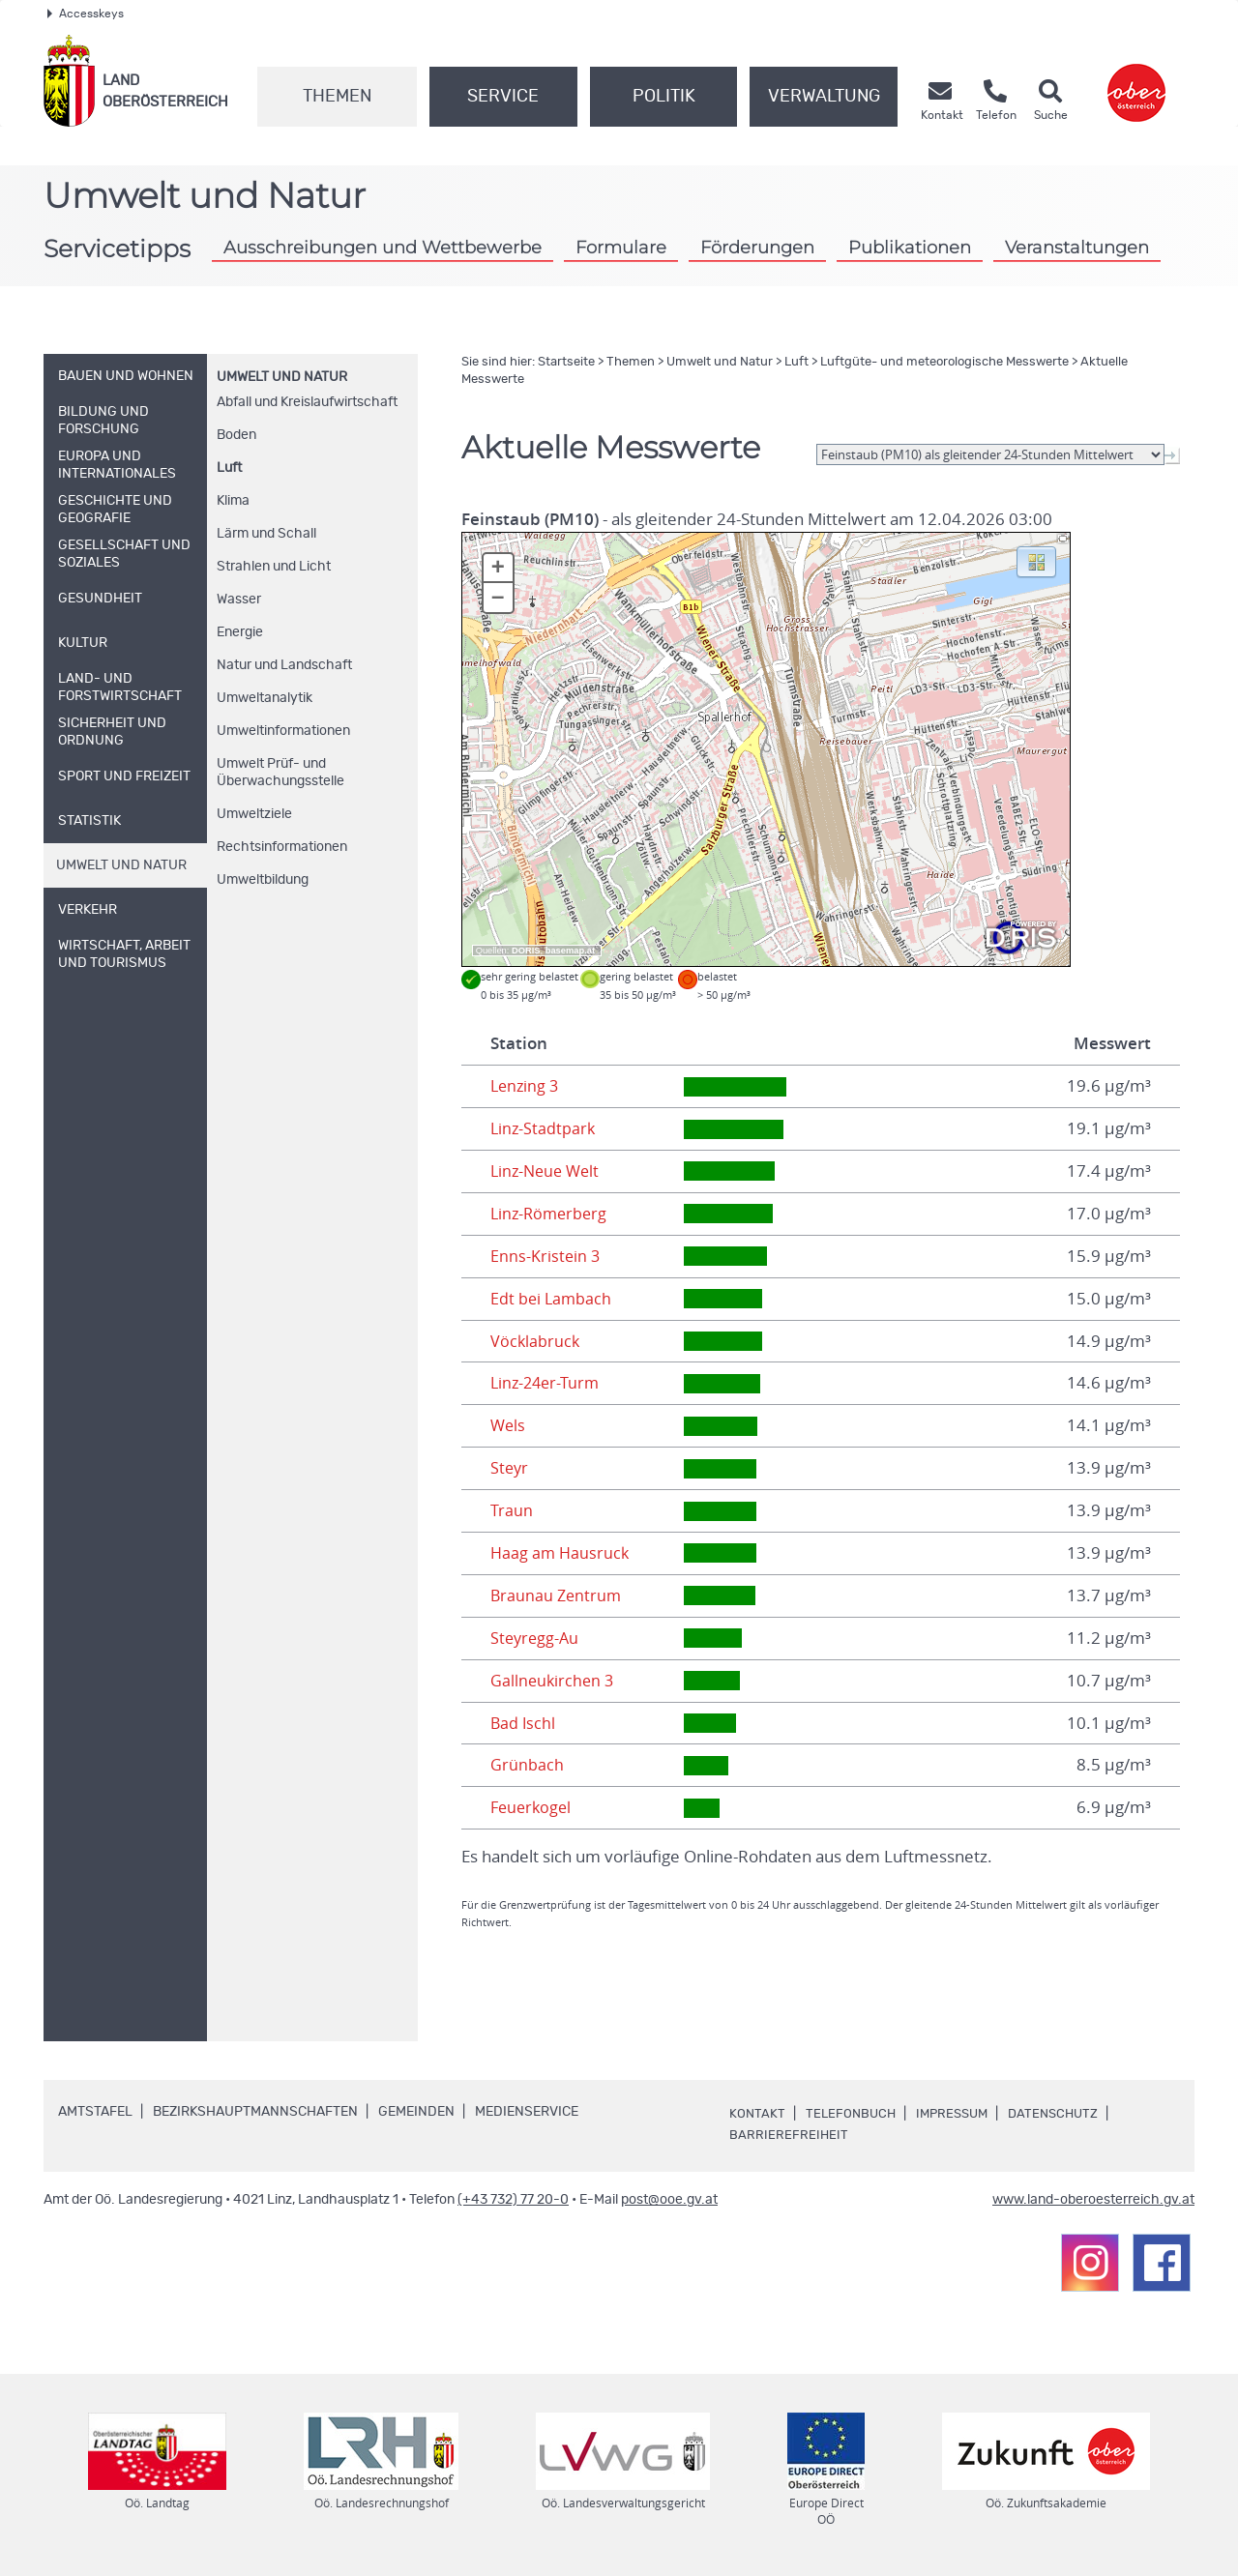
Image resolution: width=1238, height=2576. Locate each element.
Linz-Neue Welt (547, 1171)
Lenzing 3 (526, 1086)
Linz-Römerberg (551, 1213)
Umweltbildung (263, 880)
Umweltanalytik (264, 698)
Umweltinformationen (283, 731)
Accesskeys (85, 13)
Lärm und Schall (266, 534)
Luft (229, 468)
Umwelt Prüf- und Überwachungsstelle (280, 772)
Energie (240, 632)
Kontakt (757, 2114)
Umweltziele (254, 814)
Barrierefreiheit (789, 2135)
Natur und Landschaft (284, 665)
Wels (508, 1425)
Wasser (239, 599)
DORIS (526, 950)
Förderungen (757, 247)
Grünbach (527, 1764)
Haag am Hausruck (561, 1553)
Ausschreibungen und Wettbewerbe (382, 247)
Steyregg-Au (536, 1638)
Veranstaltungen (1077, 247)
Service (503, 96)
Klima (233, 501)
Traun (511, 1510)
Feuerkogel (532, 1807)
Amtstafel (95, 2112)
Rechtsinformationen (282, 847)
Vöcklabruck (535, 1341)
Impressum (958, 2114)
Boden (236, 435)
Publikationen (909, 247)
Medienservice (526, 2112)
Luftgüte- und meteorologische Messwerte (944, 362)
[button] (1036, 560)
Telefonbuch (852, 2114)
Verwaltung (824, 96)
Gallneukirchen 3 (553, 1680)
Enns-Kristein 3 (546, 1256)
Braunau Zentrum (557, 1595)
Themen (337, 96)
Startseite (566, 362)
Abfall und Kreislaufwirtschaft (307, 402)
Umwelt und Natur (282, 377)
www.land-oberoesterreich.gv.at (1093, 2200)
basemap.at (570, 950)
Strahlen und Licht (274, 566)
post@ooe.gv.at (669, 2200)
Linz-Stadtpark (544, 1128)
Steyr (510, 1467)
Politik (664, 96)
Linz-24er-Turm (547, 1382)
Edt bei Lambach (552, 1298)
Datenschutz (1064, 2114)
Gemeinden (416, 2112)
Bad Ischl (523, 1723)
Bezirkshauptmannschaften (255, 2112)
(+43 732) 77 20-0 (513, 2200)
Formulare (620, 247)
